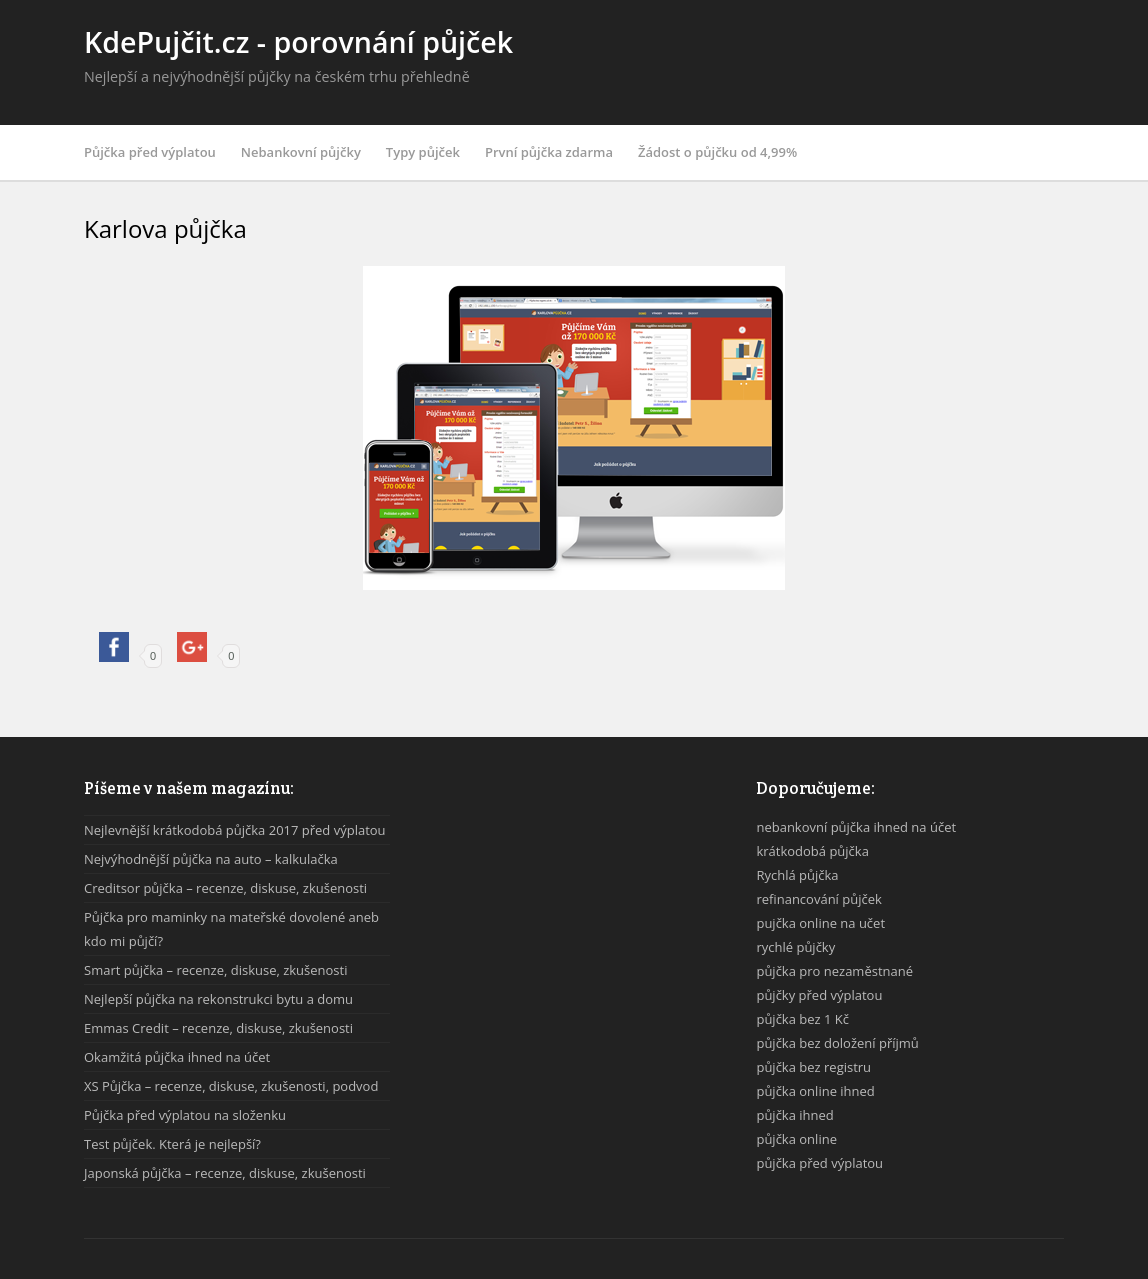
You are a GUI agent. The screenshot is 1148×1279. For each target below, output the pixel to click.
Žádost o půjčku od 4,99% (717, 152)
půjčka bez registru (813, 1067)
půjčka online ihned (815, 1091)
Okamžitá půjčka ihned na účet (177, 1057)
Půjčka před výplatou (150, 152)
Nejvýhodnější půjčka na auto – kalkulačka (211, 859)
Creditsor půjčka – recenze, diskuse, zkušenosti (225, 888)
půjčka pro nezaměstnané (834, 971)
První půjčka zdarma (549, 152)
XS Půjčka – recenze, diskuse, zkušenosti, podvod (231, 1086)
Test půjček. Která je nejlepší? (172, 1144)
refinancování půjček (818, 899)
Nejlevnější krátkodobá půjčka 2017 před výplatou (235, 830)
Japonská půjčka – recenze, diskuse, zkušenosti (225, 1173)
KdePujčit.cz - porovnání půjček (298, 41)
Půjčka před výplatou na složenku (185, 1115)
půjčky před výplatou (819, 995)
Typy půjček (423, 152)
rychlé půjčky (795, 947)
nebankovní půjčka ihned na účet (856, 827)
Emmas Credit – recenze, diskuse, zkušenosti (218, 1028)
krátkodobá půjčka (812, 851)
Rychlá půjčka (797, 875)
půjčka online (796, 1139)
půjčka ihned (794, 1115)
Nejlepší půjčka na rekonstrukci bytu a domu (218, 999)
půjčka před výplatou (819, 1163)
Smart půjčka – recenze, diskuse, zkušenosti (215, 970)
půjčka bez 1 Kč (802, 1019)
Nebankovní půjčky (301, 152)
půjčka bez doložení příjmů (837, 1043)
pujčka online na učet (820, 923)
